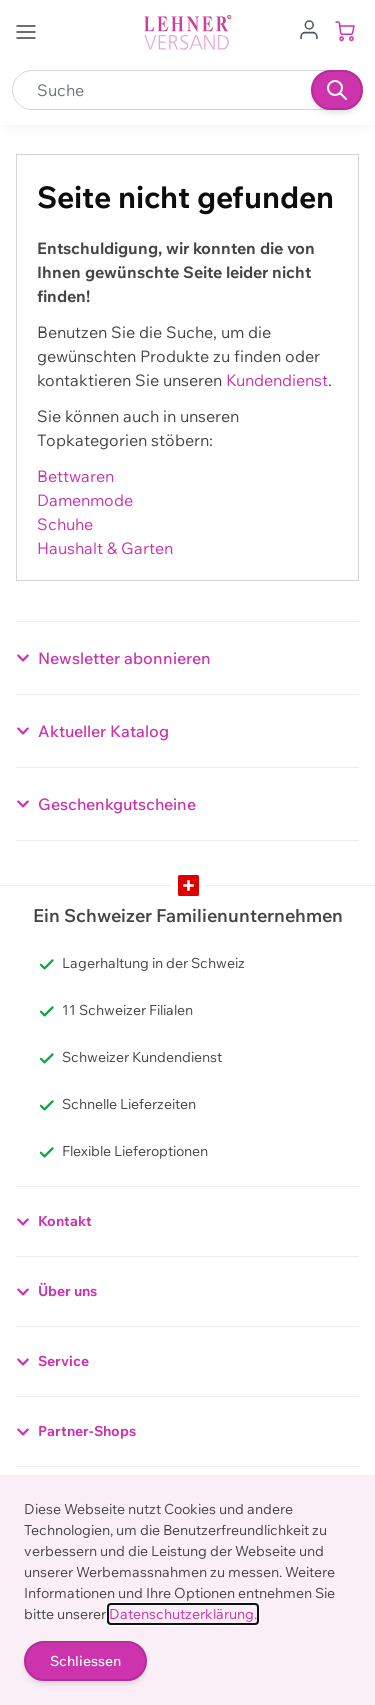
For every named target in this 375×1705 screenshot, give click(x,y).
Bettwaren (75, 476)
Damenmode (85, 500)
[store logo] (188, 32)
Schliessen (85, 1661)
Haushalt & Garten (105, 548)
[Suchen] (337, 90)
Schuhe (65, 524)
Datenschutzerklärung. (183, 1614)
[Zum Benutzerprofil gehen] (309, 28)
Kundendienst (277, 380)
